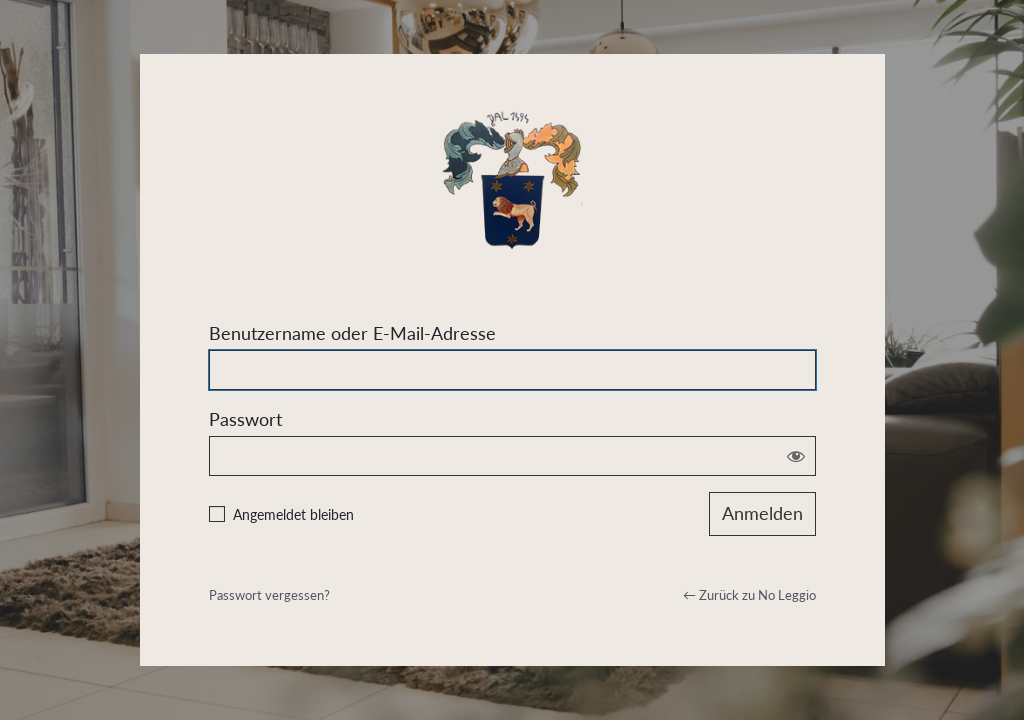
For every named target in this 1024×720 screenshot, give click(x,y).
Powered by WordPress (512, 174)
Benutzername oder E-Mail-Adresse (352, 333)
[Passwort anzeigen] (796, 456)
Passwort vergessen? (269, 595)
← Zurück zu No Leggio (749, 595)
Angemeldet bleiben (293, 514)
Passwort (245, 419)
